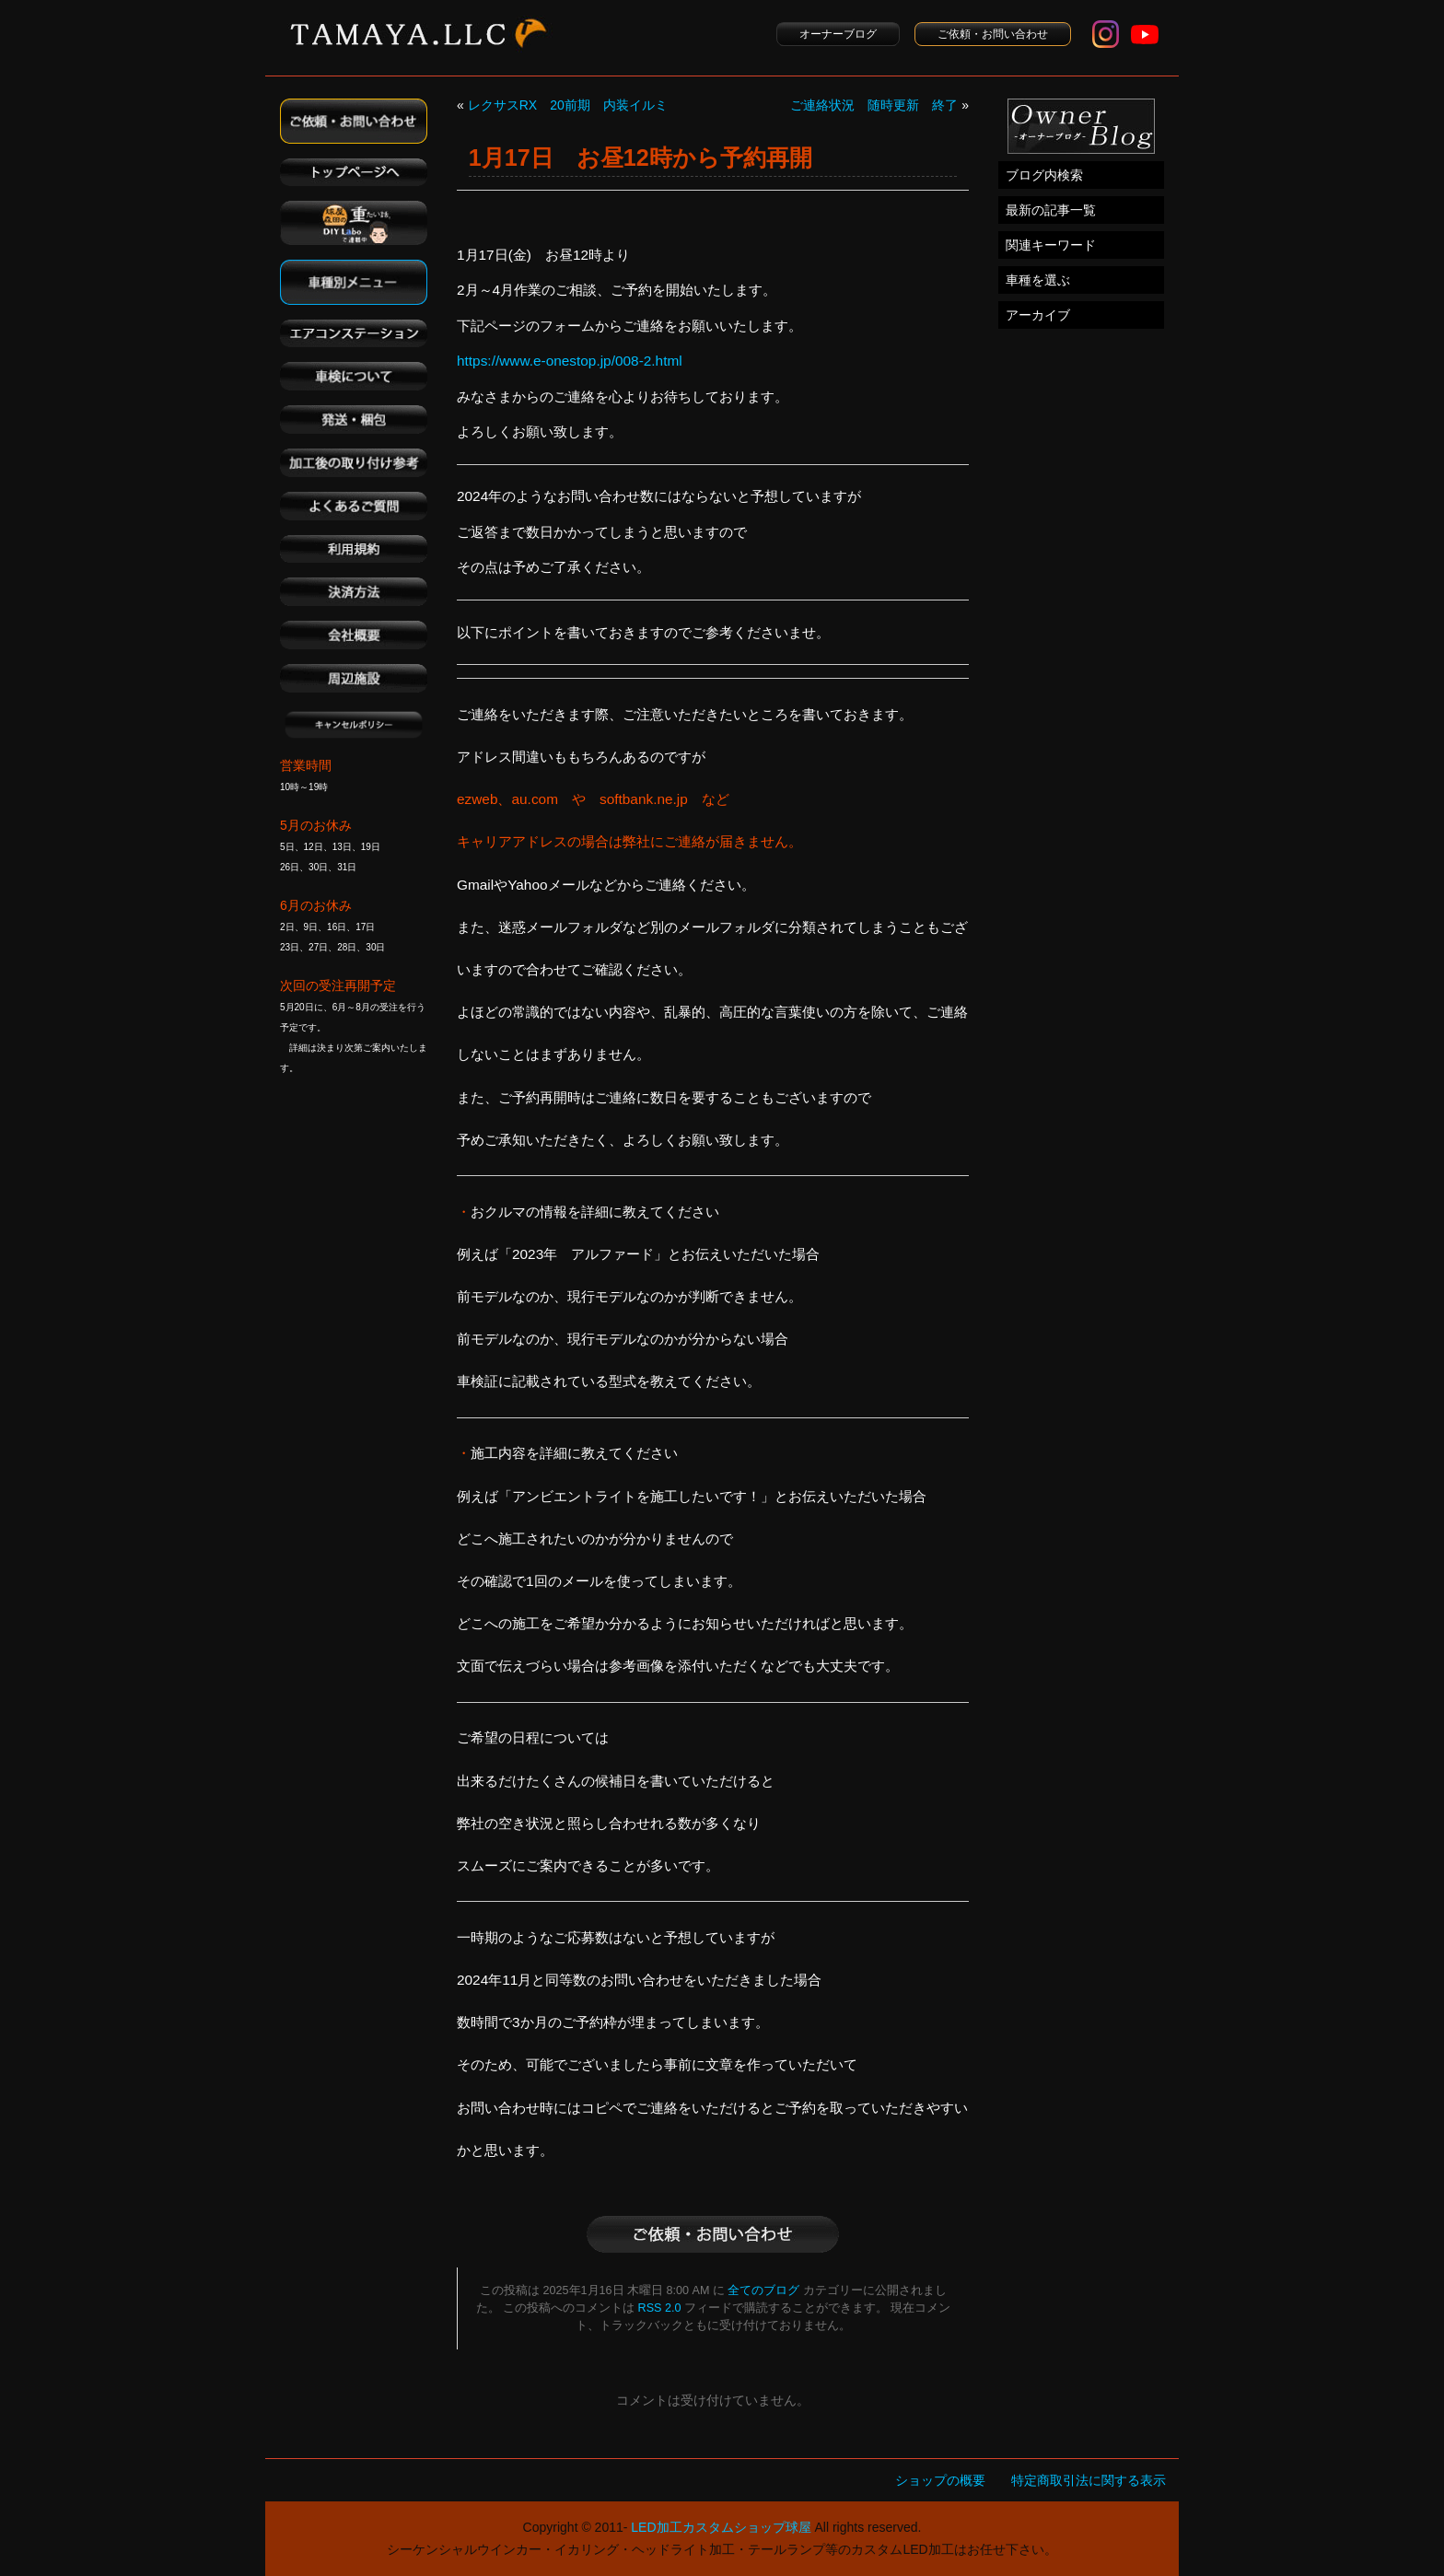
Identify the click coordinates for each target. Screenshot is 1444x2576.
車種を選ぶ (1038, 280)
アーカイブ (1038, 315)
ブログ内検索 (1044, 175)
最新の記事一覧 (1051, 210)
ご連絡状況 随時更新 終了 (874, 105)
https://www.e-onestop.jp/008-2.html (569, 360)
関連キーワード (1051, 245)
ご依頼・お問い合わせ (992, 34)
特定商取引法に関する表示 (1088, 2480)
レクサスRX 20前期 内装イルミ (568, 105)
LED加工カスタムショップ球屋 (720, 2527)
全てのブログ (763, 2290)
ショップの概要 (940, 2480)
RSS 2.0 (659, 2308)
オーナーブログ (838, 34)
